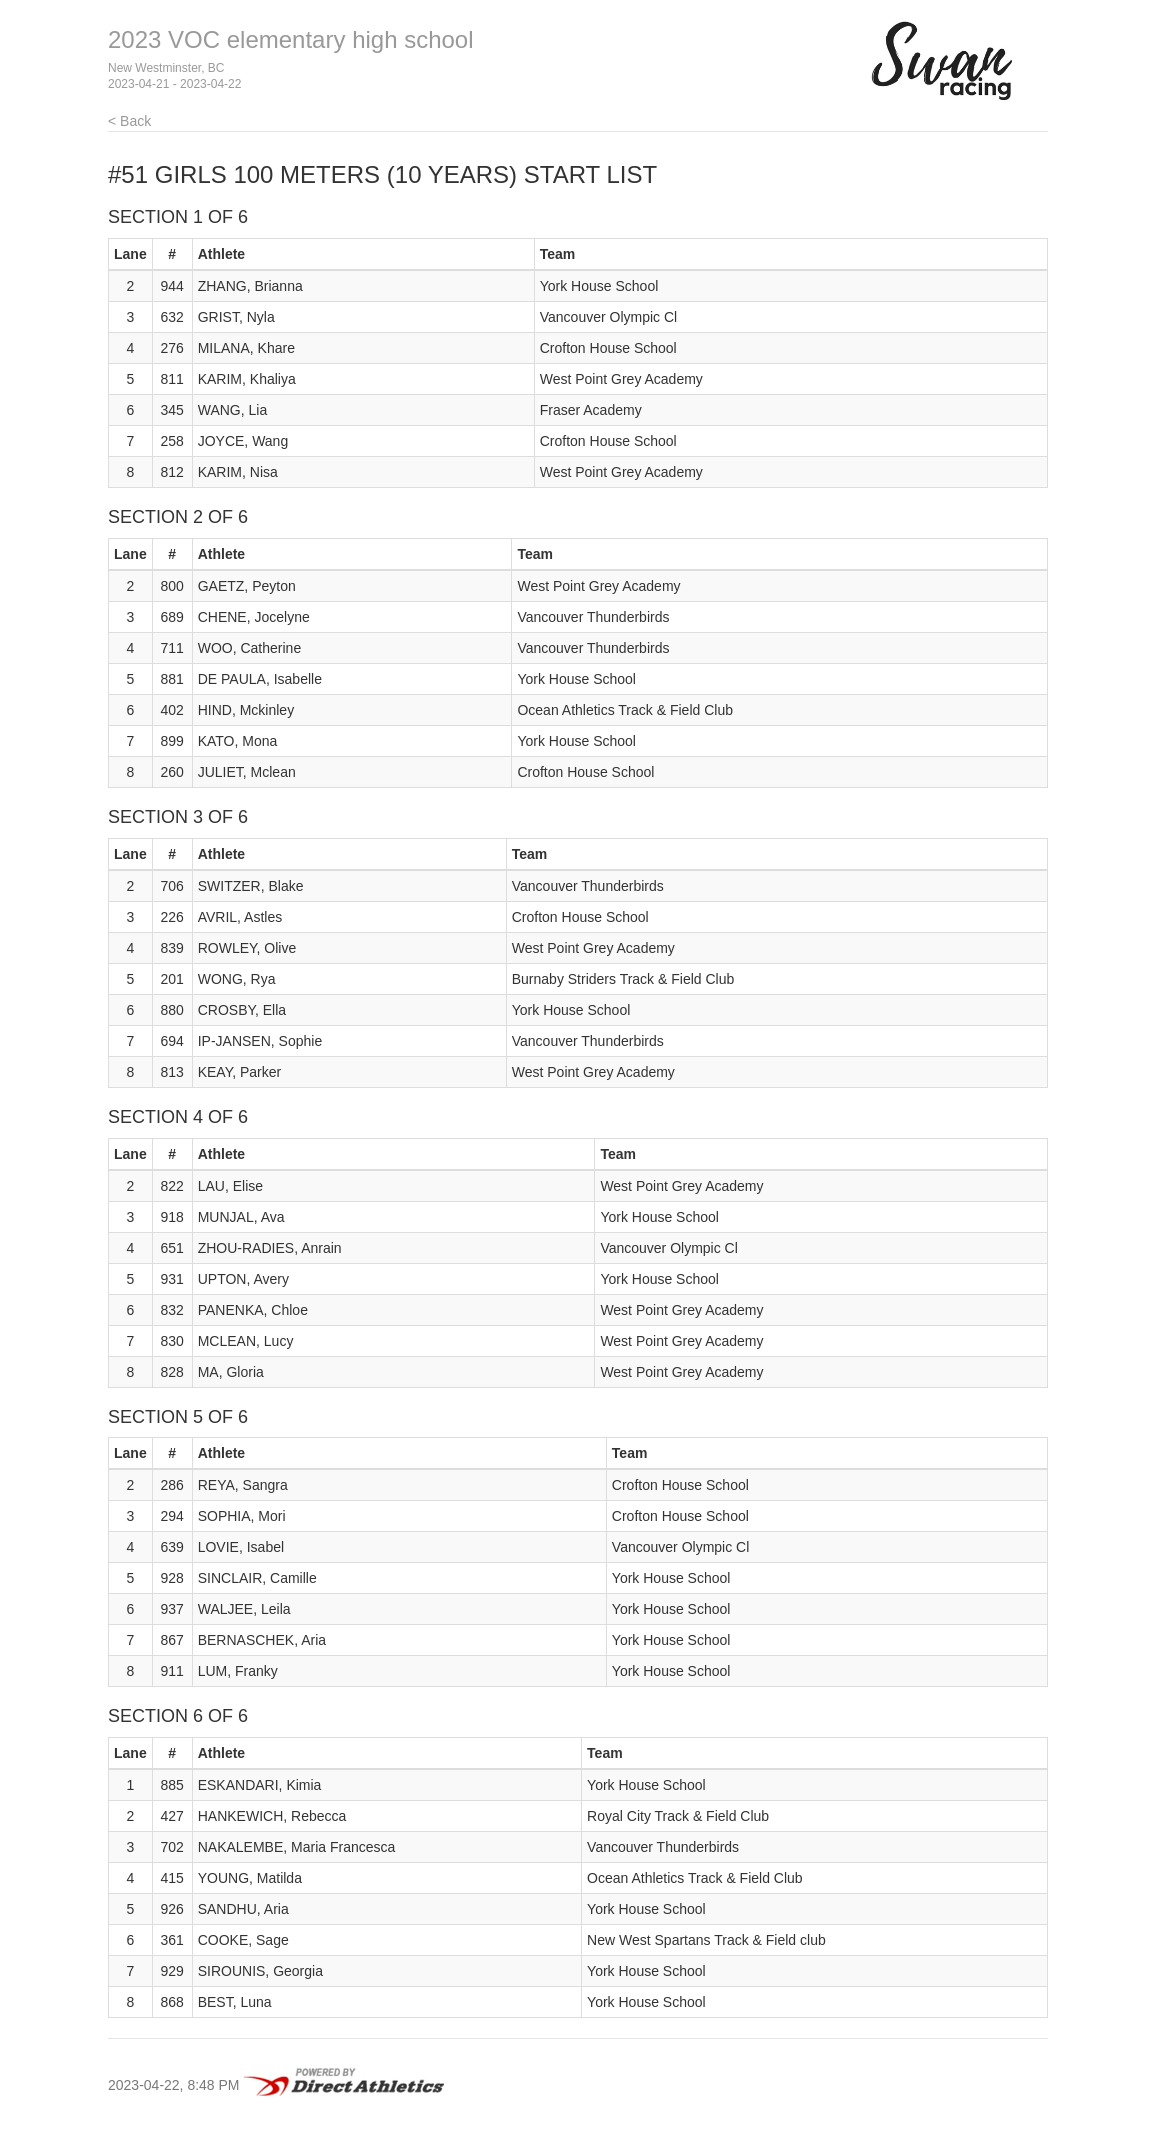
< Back (129, 121)
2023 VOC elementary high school (291, 39)
